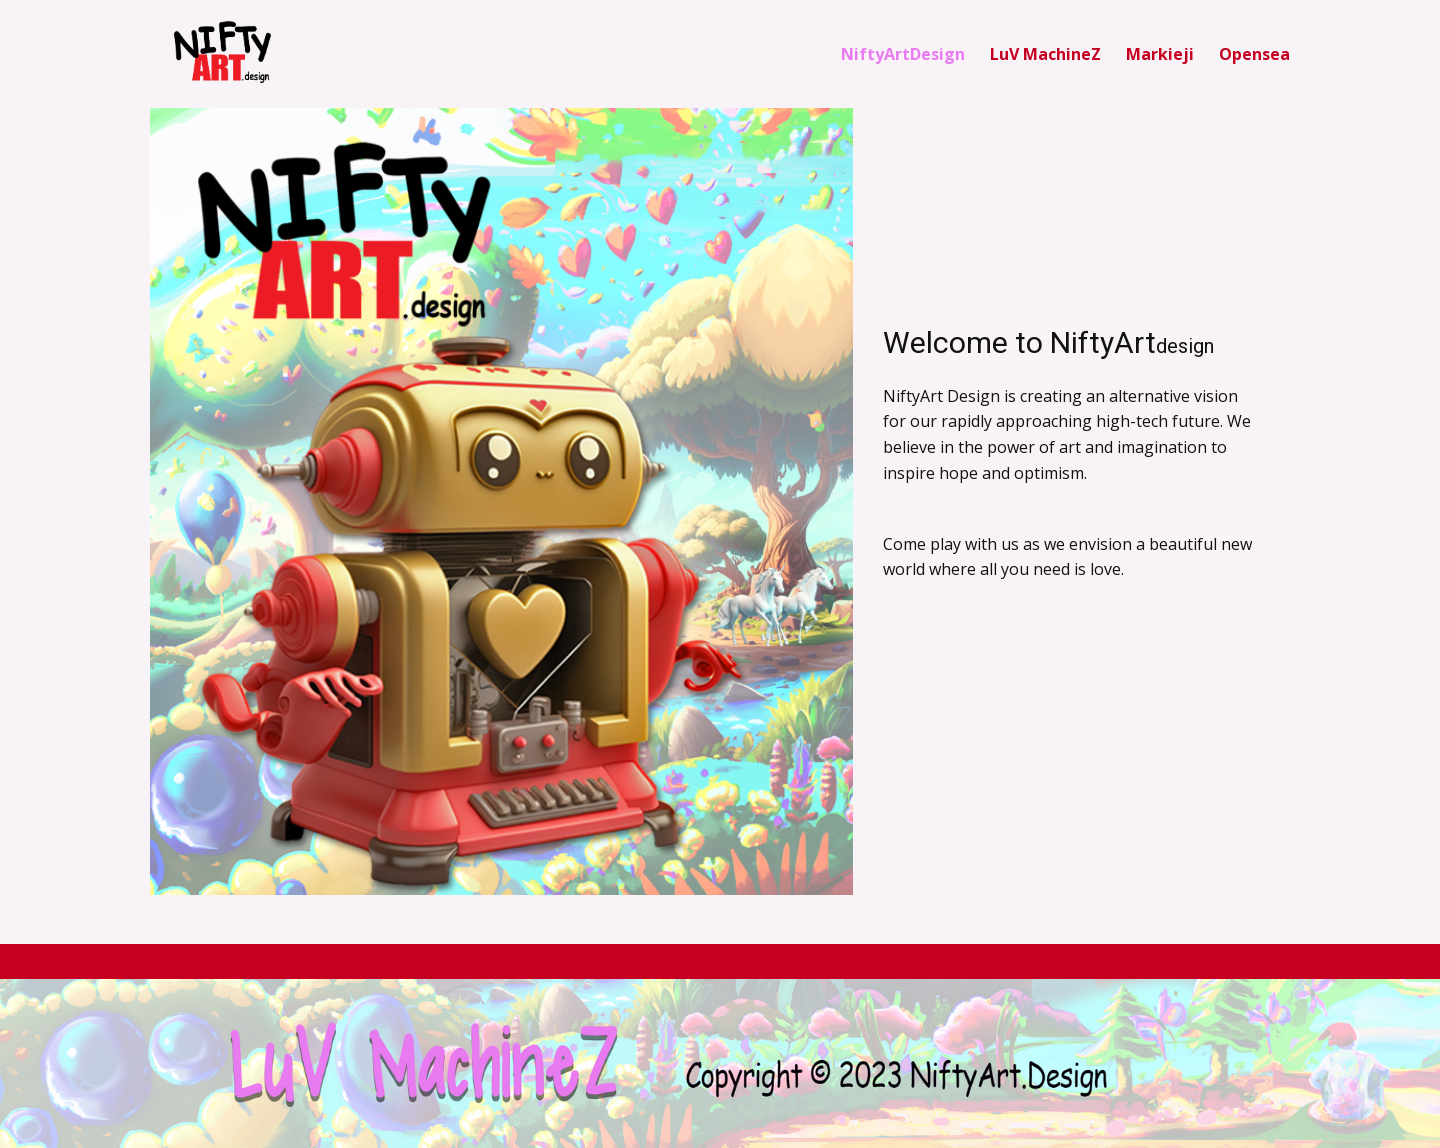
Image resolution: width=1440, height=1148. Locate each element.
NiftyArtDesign (903, 54)
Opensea (1254, 54)
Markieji (1160, 54)
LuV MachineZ (1045, 54)
